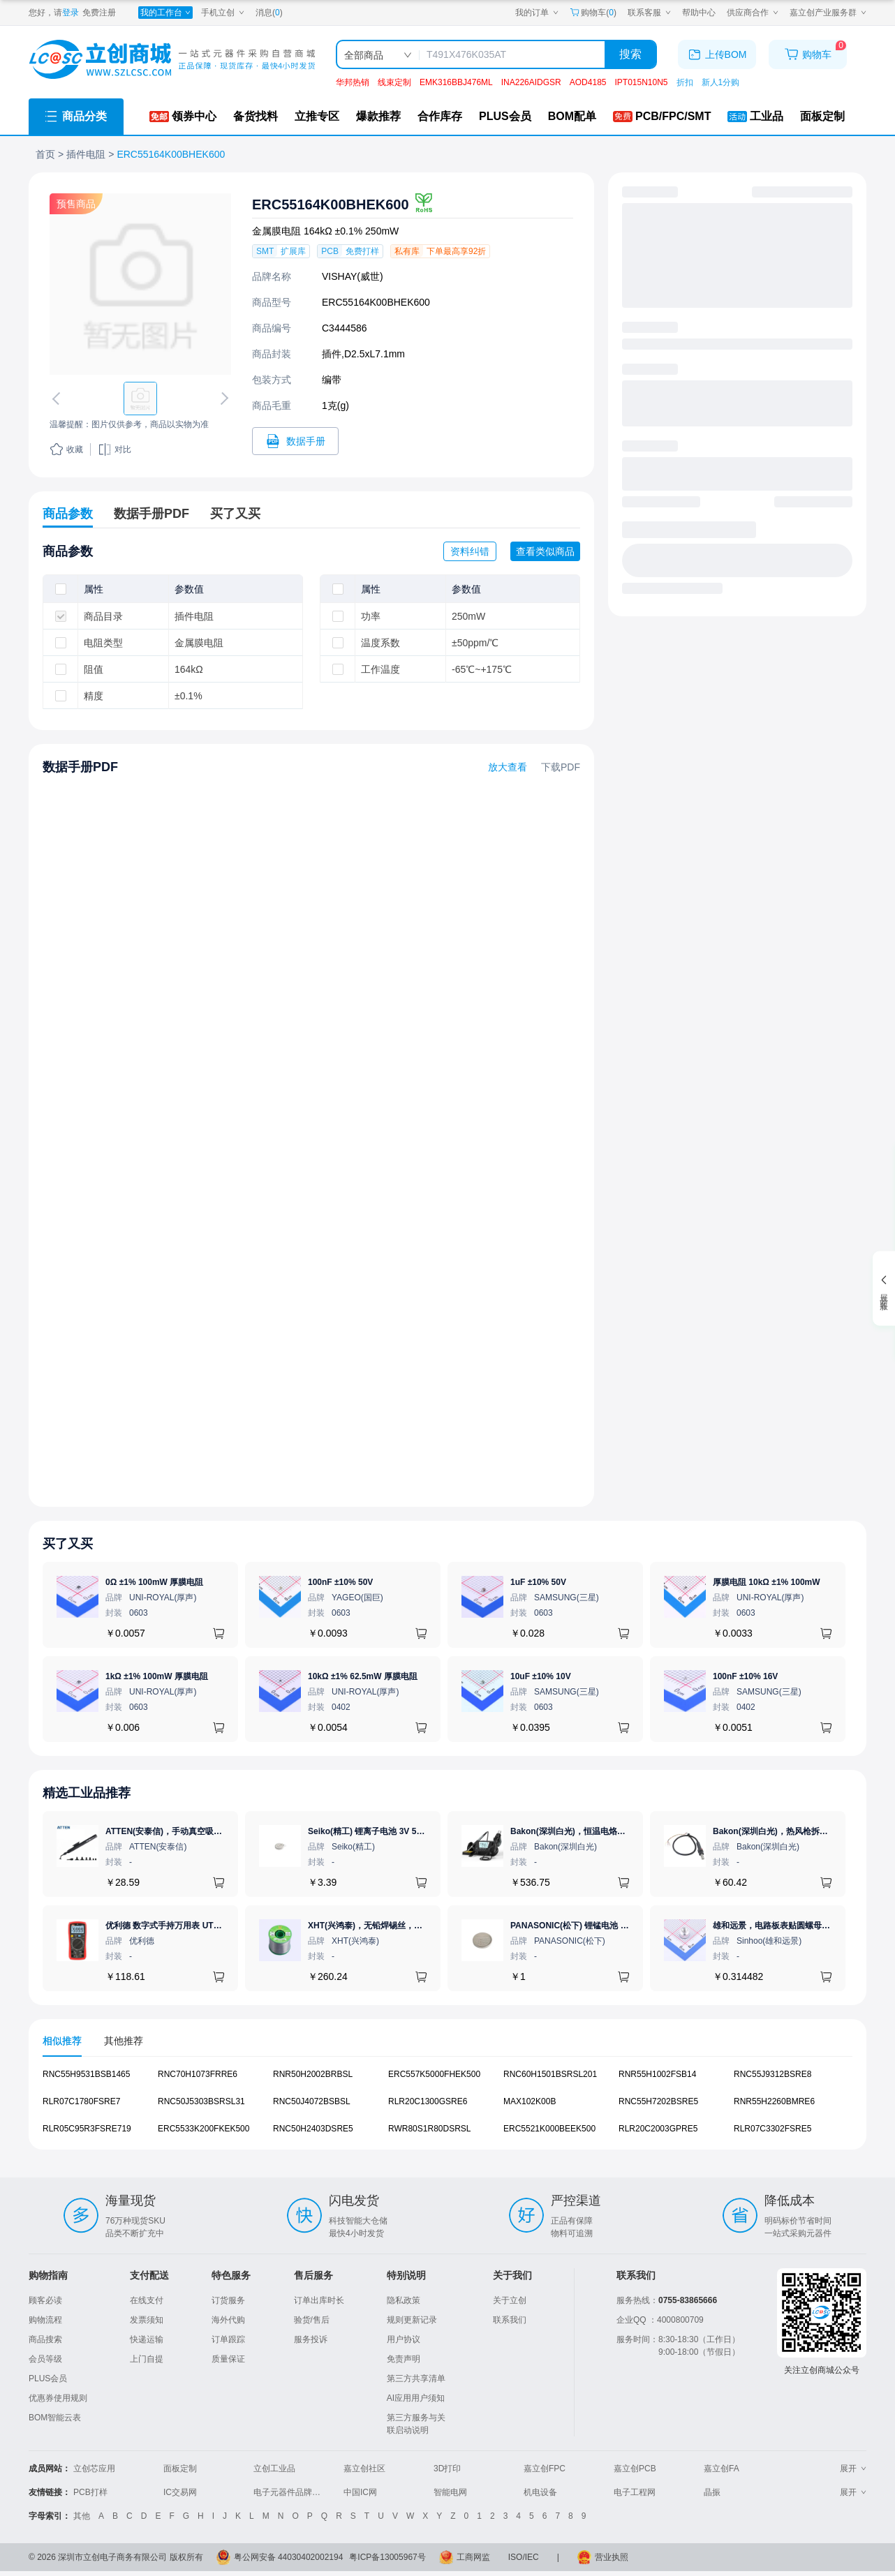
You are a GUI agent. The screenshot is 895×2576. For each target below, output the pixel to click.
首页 (45, 154)
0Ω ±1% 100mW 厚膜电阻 (154, 1582)
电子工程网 (635, 2492)
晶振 (712, 2492)
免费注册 (99, 12)
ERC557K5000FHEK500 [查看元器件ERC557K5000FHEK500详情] (434, 2074)
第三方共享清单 (416, 2378)
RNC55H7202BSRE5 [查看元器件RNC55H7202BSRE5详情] (658, 2101)
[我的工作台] (165, 12)
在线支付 (146, 2300)
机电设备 (540, 2492)
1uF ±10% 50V (538, 1582)
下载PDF (560, 767)
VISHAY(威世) (352, 276)
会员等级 (45, 2359)
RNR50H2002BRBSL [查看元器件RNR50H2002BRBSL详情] (313, 2074)
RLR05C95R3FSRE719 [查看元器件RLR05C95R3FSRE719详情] (87, 2129)
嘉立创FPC (544, 2468)
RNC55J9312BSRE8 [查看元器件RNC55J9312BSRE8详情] (772, 2074)
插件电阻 (85, 154)
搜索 (630, 54)
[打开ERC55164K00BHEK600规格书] (295, 441)
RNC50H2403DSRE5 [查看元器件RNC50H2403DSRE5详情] (313, 2129)
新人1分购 (721, 82)
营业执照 (611, 2557)
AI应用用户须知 (416, 2398)
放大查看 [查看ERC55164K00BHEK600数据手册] (507, 767)
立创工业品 (274, 2468)
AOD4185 (588, 82)
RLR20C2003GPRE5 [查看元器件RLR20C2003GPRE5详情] (658, 2129)
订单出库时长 (319, 2300)
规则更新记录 (412, 2320)
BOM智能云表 (55, 2417)
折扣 (684, 82)
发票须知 (146, 2320)
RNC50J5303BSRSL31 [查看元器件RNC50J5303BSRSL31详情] (201, 2101)
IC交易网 (180, 2492)
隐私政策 (403, 2300)
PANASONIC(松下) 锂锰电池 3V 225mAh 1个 (595, 1925)
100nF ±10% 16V (745, 1676)
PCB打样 (90, 2492)
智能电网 (450, 2492)
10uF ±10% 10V (540, 1676)
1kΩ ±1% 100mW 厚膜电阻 (156, 1676)
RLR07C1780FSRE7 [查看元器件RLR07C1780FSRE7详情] (81, 2101)
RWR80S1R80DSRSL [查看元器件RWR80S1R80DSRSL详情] (429, 2129)
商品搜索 (45, 2339)
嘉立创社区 (364, 2468)
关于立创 (509, 2300)
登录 (70, 12)
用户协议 (403, 2339)
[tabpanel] (447, 2109)
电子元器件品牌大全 (291, 2492)
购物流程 (45, 2320)
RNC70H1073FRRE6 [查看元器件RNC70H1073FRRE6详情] (197, 2074)
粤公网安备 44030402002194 (288, 2557)
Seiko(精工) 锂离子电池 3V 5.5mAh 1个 (382, 1831)
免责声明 (403, 2359)
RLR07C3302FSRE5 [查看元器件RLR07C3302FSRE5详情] (772, 2129)
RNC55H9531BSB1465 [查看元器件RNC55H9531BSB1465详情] (86, 2074)
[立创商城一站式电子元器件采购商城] (172, 60)
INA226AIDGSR (531, 82)
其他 (81, 2516)
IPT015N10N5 (640, 82)
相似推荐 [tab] (62, 2040)
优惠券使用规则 (58, 2398)
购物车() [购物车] (593, 12)
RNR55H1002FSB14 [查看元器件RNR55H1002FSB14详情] (657, 2074)
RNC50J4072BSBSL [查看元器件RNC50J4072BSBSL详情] (311, 2101)
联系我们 (509, 2320)
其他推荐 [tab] (123, 2040)
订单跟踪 (228, 2339)
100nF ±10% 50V (340, 1582)
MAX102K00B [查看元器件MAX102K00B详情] (529, 2101)
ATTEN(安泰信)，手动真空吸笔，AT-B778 (184, 1831)
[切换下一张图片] (222, 398)
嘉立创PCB (635, 2468)
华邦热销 (352, 82)
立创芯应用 (94, 2468)
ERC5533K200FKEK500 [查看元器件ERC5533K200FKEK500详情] (203, 2129)
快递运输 (146, 2339)
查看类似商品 (545, 551)
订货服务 (228, 2300)
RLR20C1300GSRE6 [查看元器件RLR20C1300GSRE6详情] (427, 2101)
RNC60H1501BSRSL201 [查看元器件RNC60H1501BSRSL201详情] (550, 2074)
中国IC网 (360, 2492)
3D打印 (447, 2468)
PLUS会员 (48, 2378)
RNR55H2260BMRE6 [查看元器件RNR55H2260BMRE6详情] (774, 2101)
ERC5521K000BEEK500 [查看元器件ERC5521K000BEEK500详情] (549, 2129)
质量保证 (228, 2359)
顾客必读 (45, 2300)
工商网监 (473, 2557)
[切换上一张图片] (58, 398)
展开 (853, 2468)
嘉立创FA (721, 2468)
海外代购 (228, 2320)
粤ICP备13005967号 (387, 2557)
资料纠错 (469, 551)
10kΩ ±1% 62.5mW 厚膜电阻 (362, 1676)
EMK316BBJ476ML (456, 82)
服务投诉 (310, 2339)
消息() (269, 12)
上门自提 (146, 2359)
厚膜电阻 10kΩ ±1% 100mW (766, 1582)
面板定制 (180, 2468)
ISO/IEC (523, 2557)
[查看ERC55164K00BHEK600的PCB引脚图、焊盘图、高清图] (140, 284)
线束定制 (394, 82)
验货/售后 (312, 2320)
